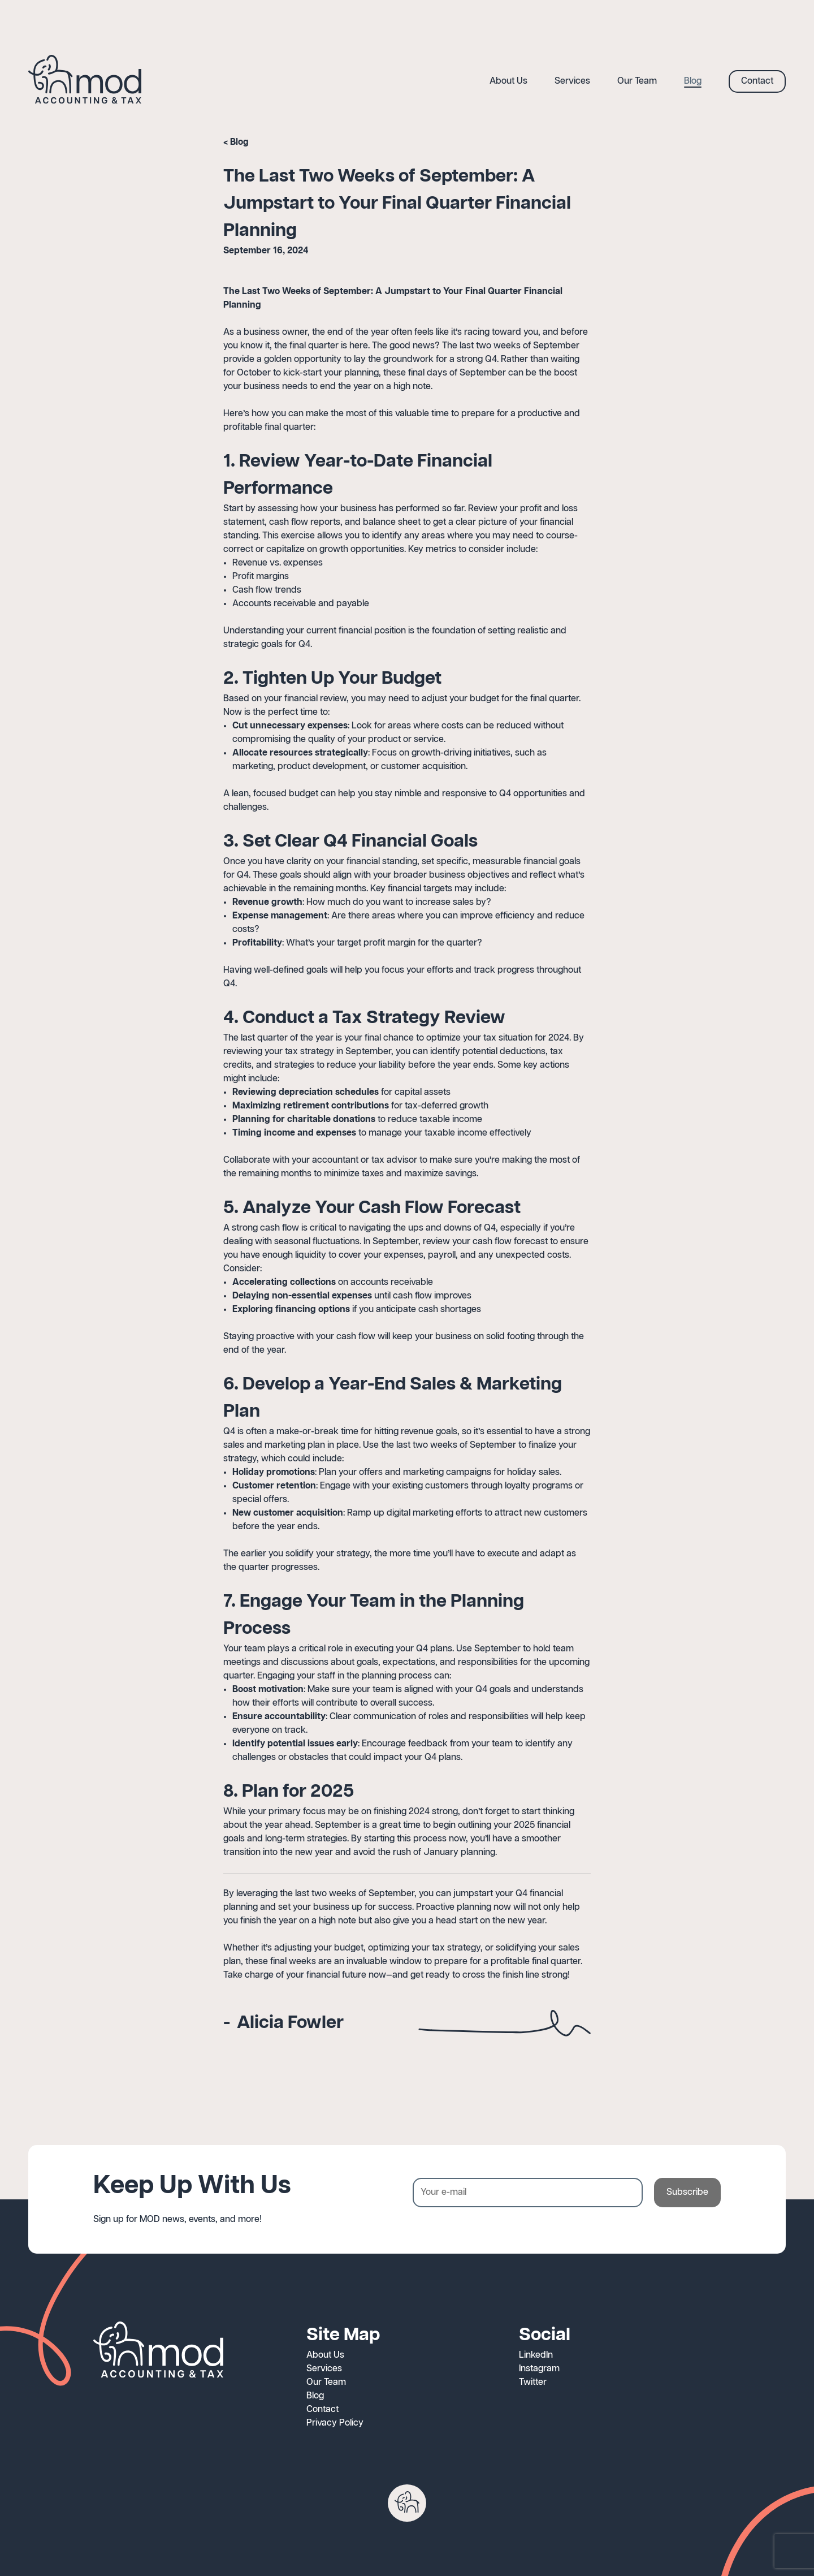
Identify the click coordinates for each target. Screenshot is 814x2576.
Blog (239, 142)
